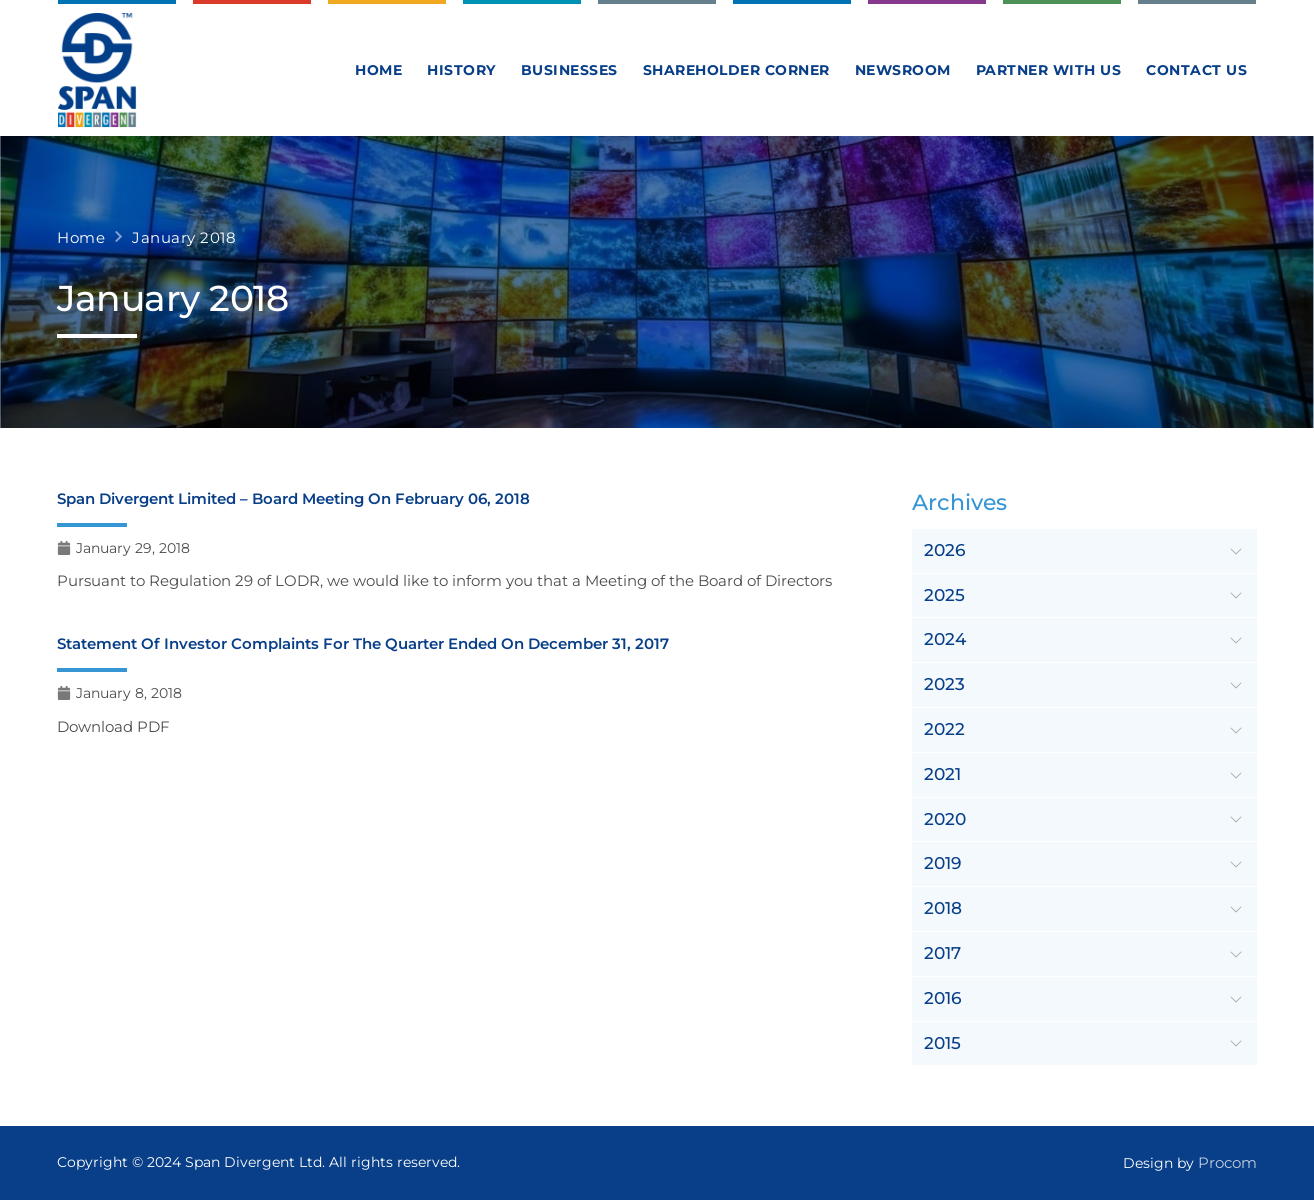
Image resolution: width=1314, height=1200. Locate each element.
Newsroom (903, 70)
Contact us (1196, 70)
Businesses (569, 70)
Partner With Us (1049, 70)
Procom (1227, 1162)
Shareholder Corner (736, 70)
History (461, 70)
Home (378, 70)
